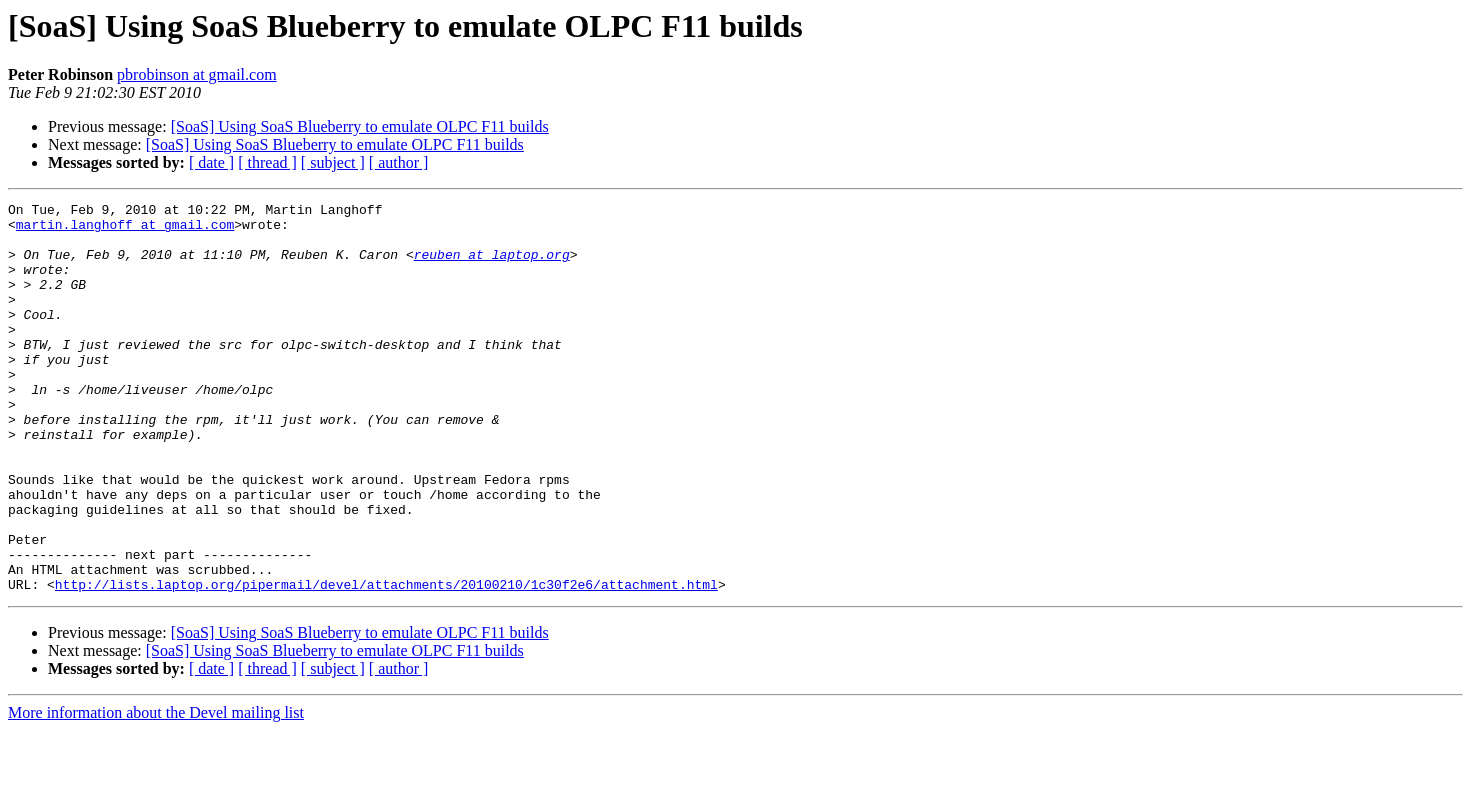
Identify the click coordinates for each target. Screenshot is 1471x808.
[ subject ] (333, 162)
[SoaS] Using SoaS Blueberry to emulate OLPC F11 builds (360, 126)
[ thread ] (267, 162)
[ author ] (399, 162)
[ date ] (211, 162)
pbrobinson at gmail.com (197, 74)
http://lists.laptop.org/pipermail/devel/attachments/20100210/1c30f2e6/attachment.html (386, 662)
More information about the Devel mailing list (156, 790)
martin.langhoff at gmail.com (125, 230)
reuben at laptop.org (492, 266)
